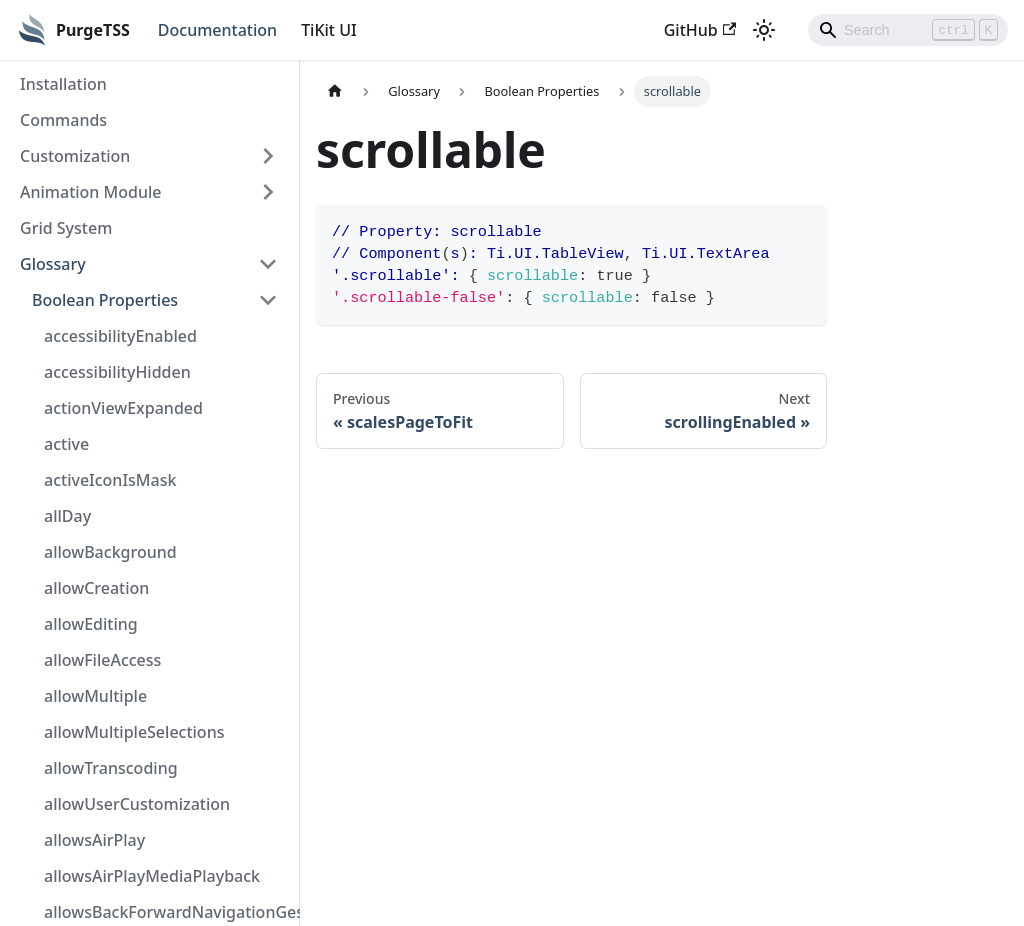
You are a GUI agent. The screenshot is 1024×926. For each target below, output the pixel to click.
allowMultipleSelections (134, 732)
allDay (67, 516)
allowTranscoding (111, 768)
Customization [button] (75, 156)
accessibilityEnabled (120, 336)
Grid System (66, 228)
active (66, 444)
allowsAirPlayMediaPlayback (152, 876)
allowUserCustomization (137, 804)
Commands (63, 120)
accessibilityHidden (117, 372)
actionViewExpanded (123, 408)
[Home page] (335, 91)
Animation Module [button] (90, 192)
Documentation (217, 30)
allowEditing (91, 624)
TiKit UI (329, 30)
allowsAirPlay (94, 840)
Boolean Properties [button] (105, 300)
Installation (63, 84)
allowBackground (110, 552)
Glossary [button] (53, 264)
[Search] (908, 30)
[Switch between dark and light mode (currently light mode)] (764, 30)
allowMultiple (95, 696)
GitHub (700, 30)
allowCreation (96, 588)
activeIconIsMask (110, 480)
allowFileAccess (102, 660)
